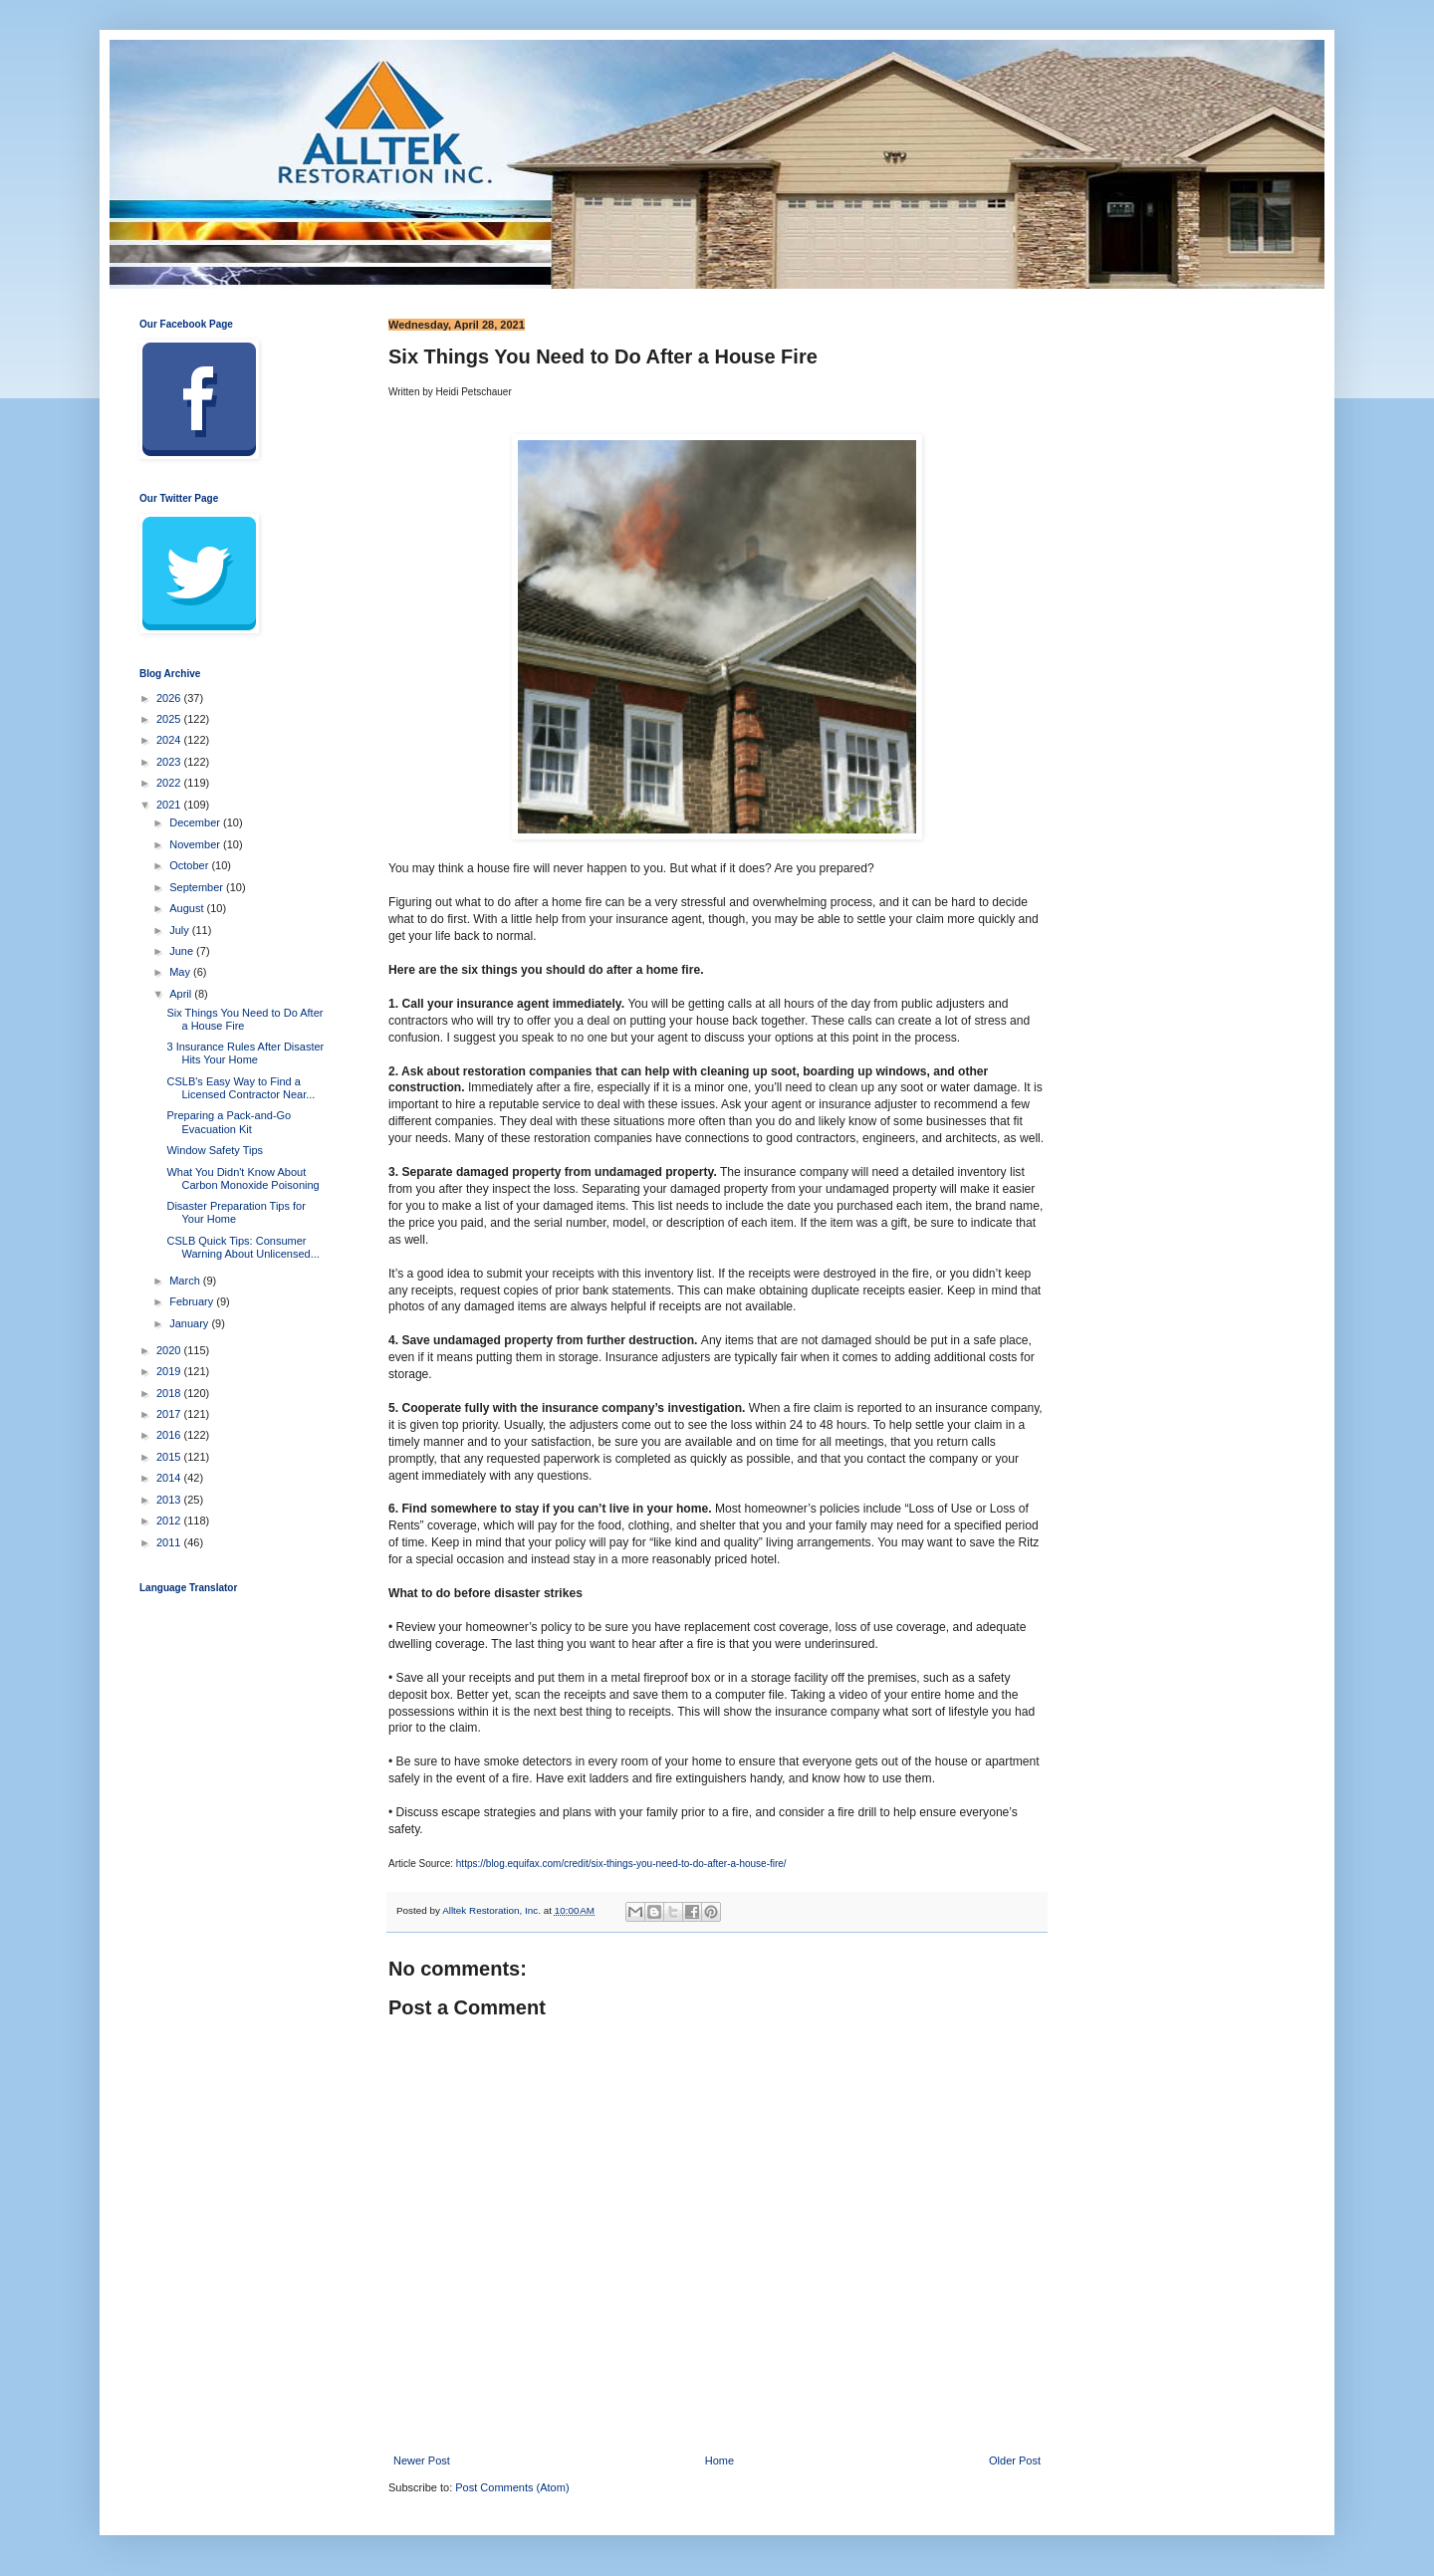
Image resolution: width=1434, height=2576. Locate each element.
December (196, 822)
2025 (170, 719)
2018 (170, 1393)
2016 (170, 1435)
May (181, 972)
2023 (170, 762)
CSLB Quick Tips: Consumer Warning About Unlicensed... (242, 1247)
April (181, 994)
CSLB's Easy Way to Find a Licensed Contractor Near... (240, 1087)
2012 (170, 1520)
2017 (170, 1414)
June (182, 951)
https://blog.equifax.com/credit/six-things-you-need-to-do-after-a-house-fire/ (621, 1863)
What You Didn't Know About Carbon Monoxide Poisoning (242, 1178)
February (192, 1301)
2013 (170, 1500)
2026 (170, 698)
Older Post (1015, 2460)
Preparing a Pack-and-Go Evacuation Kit (228, 1121)
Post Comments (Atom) (512, 2487)
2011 (170, 1542)
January (190, 1323)
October (190, 865)
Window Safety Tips (214, 1150)
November (196, 844)
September (197, 887)
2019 (170, 1371)
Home (719, 2460)
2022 (170, 783)
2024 (170, 740)
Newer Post (421, 2460)
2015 (170, 1457)
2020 (170, 1350)
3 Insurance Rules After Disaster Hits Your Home (245, 1053)
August (187, 908)
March (186, 1281)
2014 (170, 1478)
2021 (170, 805)
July (180, 930)
